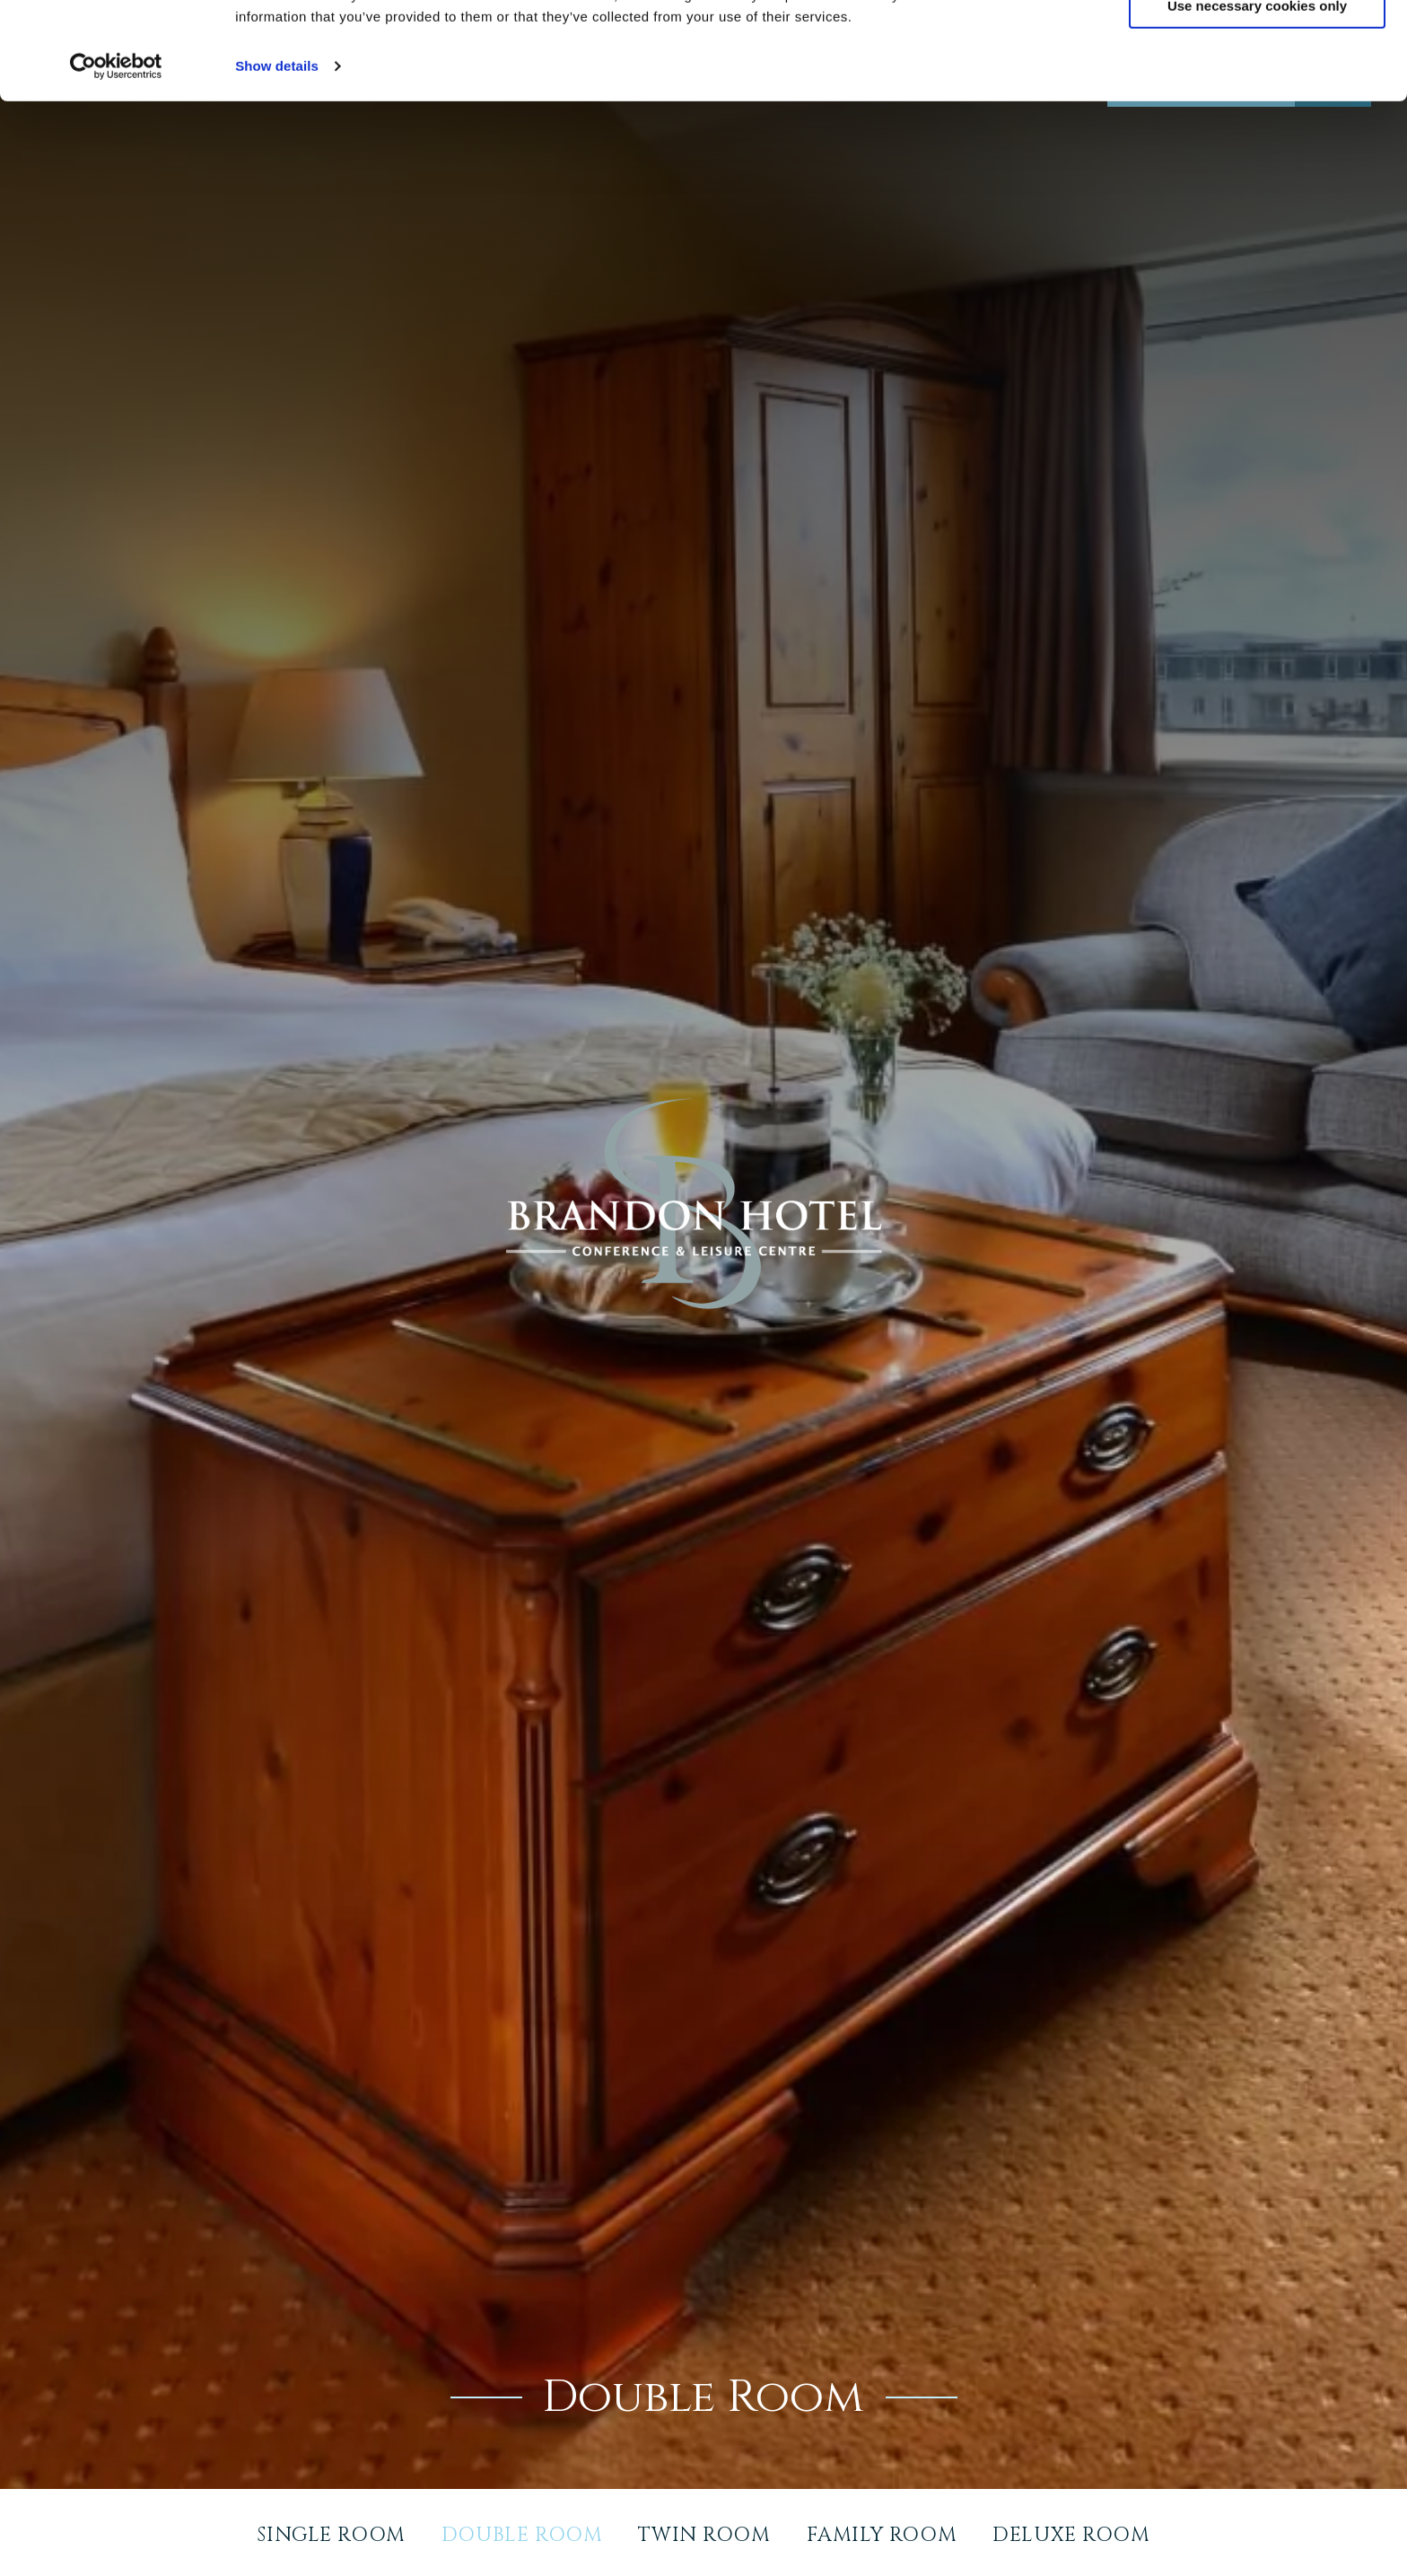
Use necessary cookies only (1257, 97)
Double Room (522, 2535)
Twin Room (704, 2535)
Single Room (331, 2535)
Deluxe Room (1071, 2535)
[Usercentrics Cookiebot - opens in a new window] (116, 157)
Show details (277, 157)
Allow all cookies (1257, 44)
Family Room (882, 2535)
